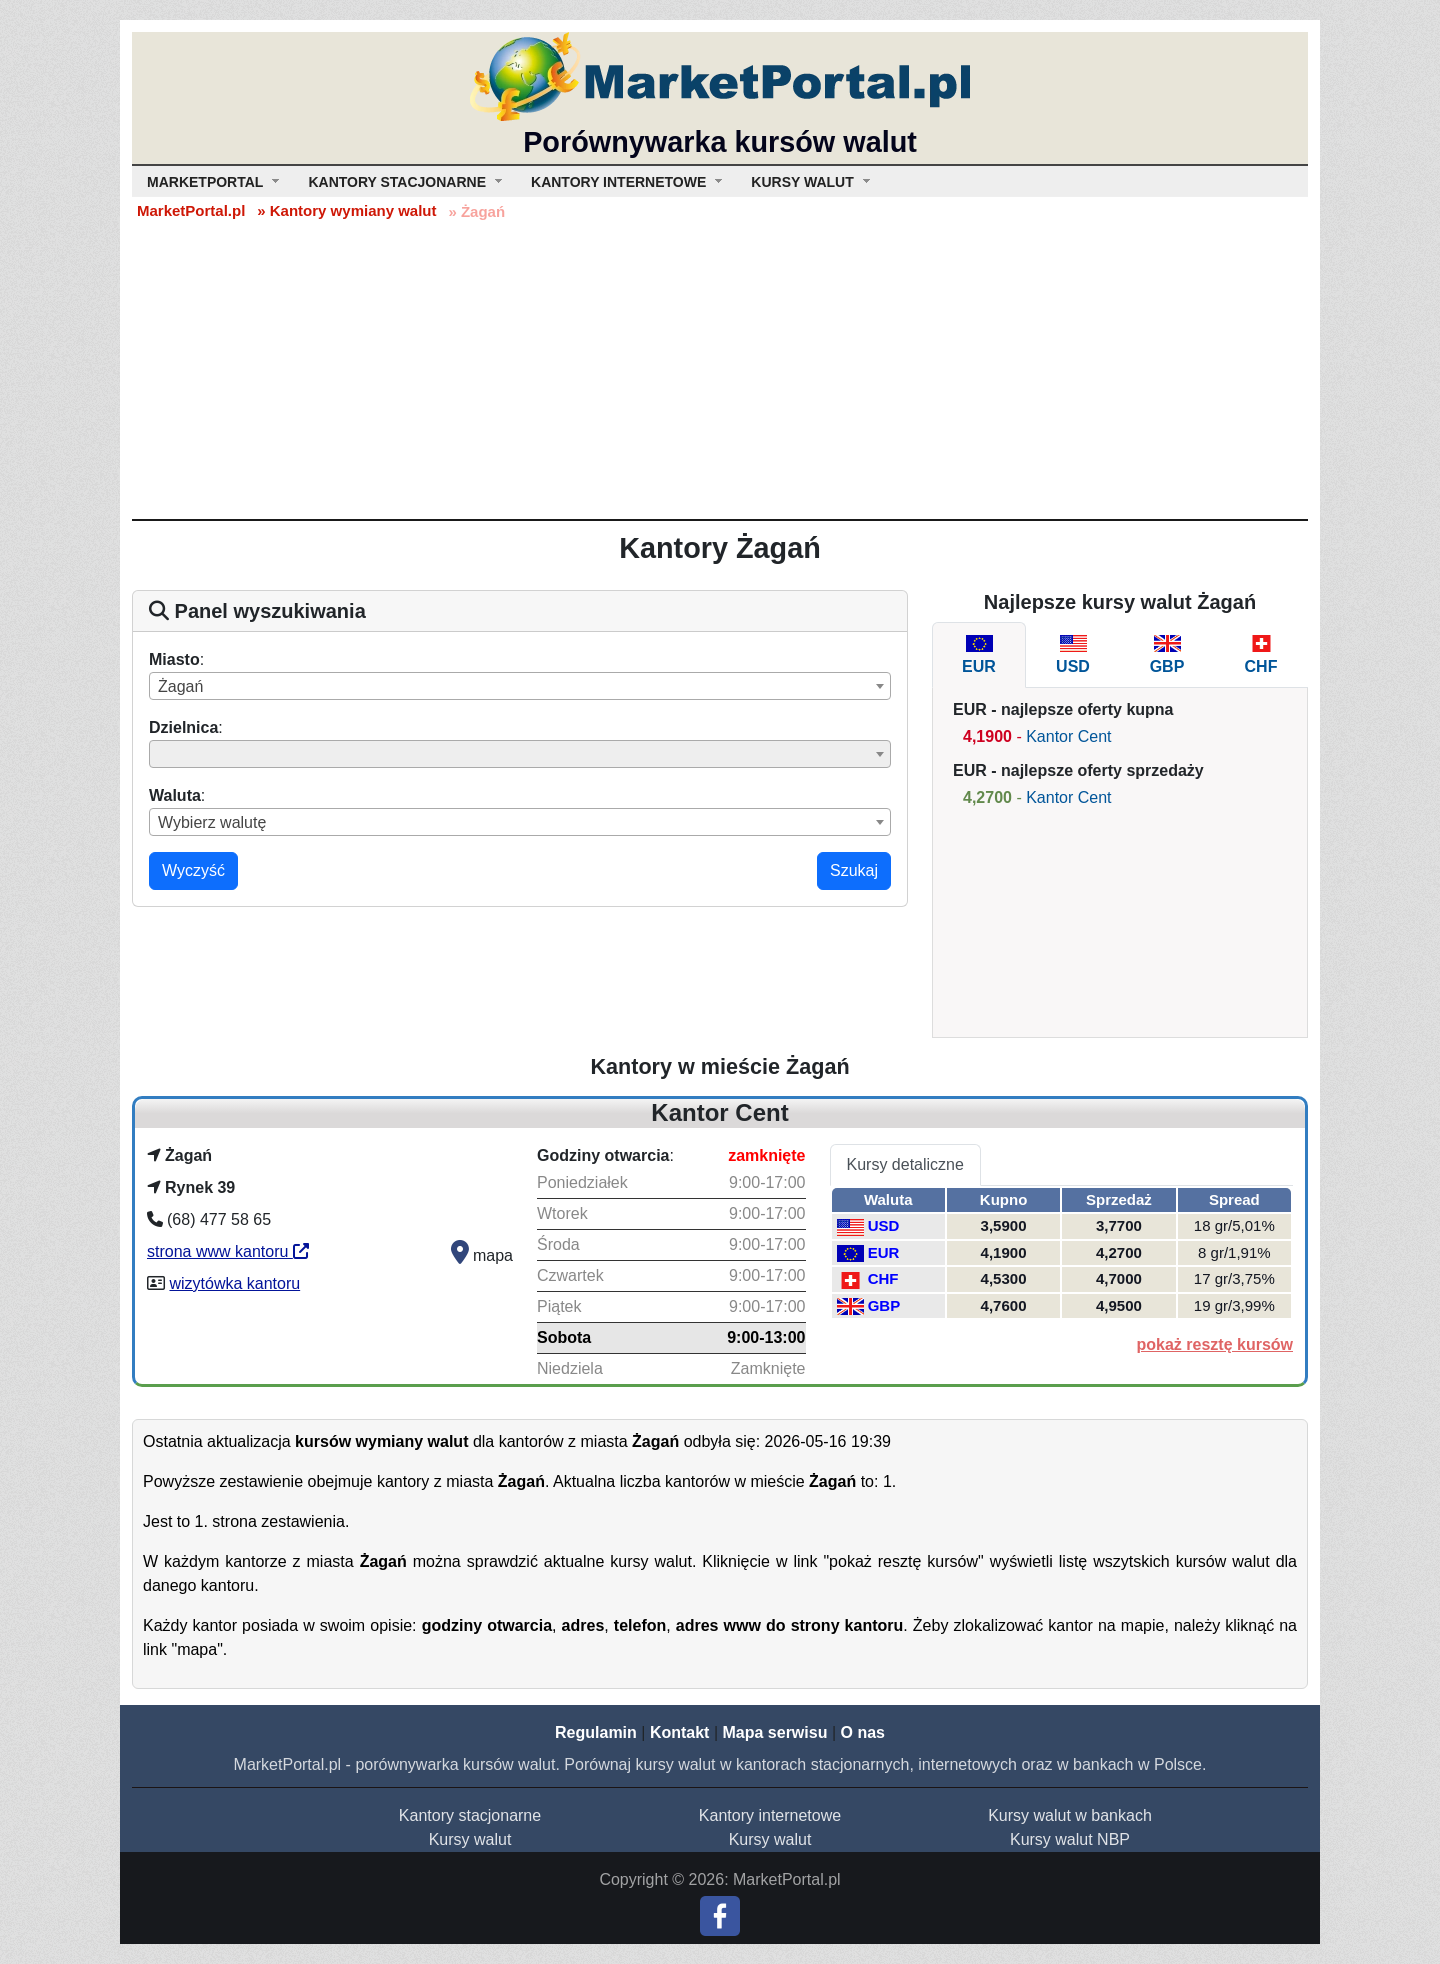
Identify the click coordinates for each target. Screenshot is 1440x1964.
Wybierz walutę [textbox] (212, 822)
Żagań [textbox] (180, 686)
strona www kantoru (228, 1251)
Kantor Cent (1068, 736)
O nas (862, 1732)
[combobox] (520, 686)
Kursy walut (470, 1839)
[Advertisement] (720, 369)
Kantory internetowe (770, 1815)
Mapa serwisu (775, 1732)
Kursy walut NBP (1070, 1839)
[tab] (979, 655)
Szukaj (854, 870)
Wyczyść (193, 870)
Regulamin (596, 1732)
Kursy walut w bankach (1070, 1815)
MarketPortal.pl (191, 210)
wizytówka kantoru (234, 1283)
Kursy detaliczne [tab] (905, 1164)
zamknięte (766, 1155)
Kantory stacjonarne (470, 1815)
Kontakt (680, 1732)
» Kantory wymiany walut (346, 210)
